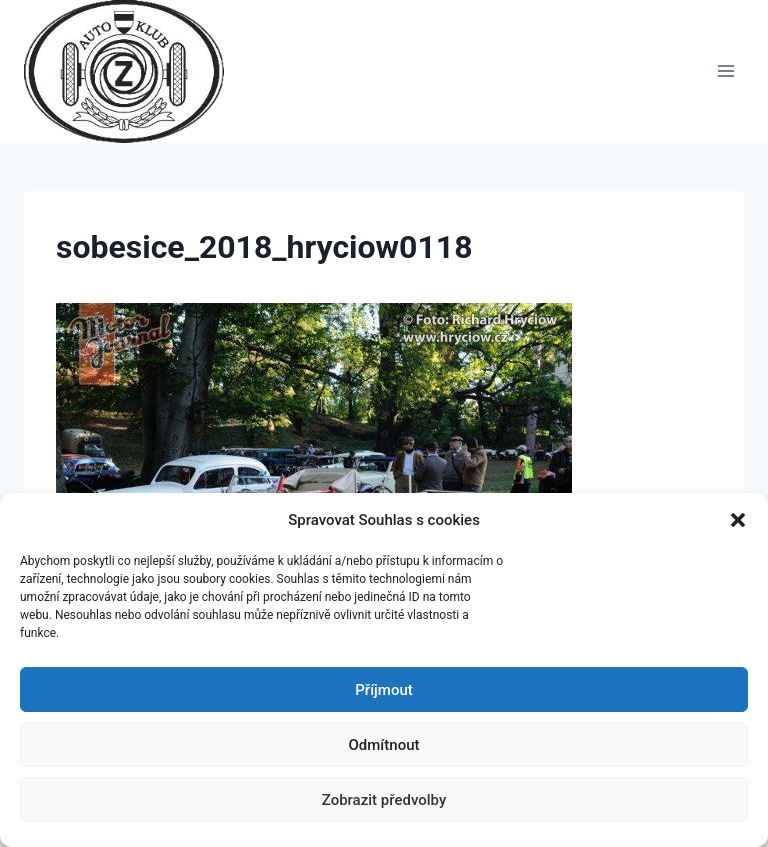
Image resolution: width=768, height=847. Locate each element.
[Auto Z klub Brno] (132, 71)
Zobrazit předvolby (384, 800)
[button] (738, 520)
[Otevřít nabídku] (725, 71)
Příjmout (383, 690)
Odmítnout (384, 745)
